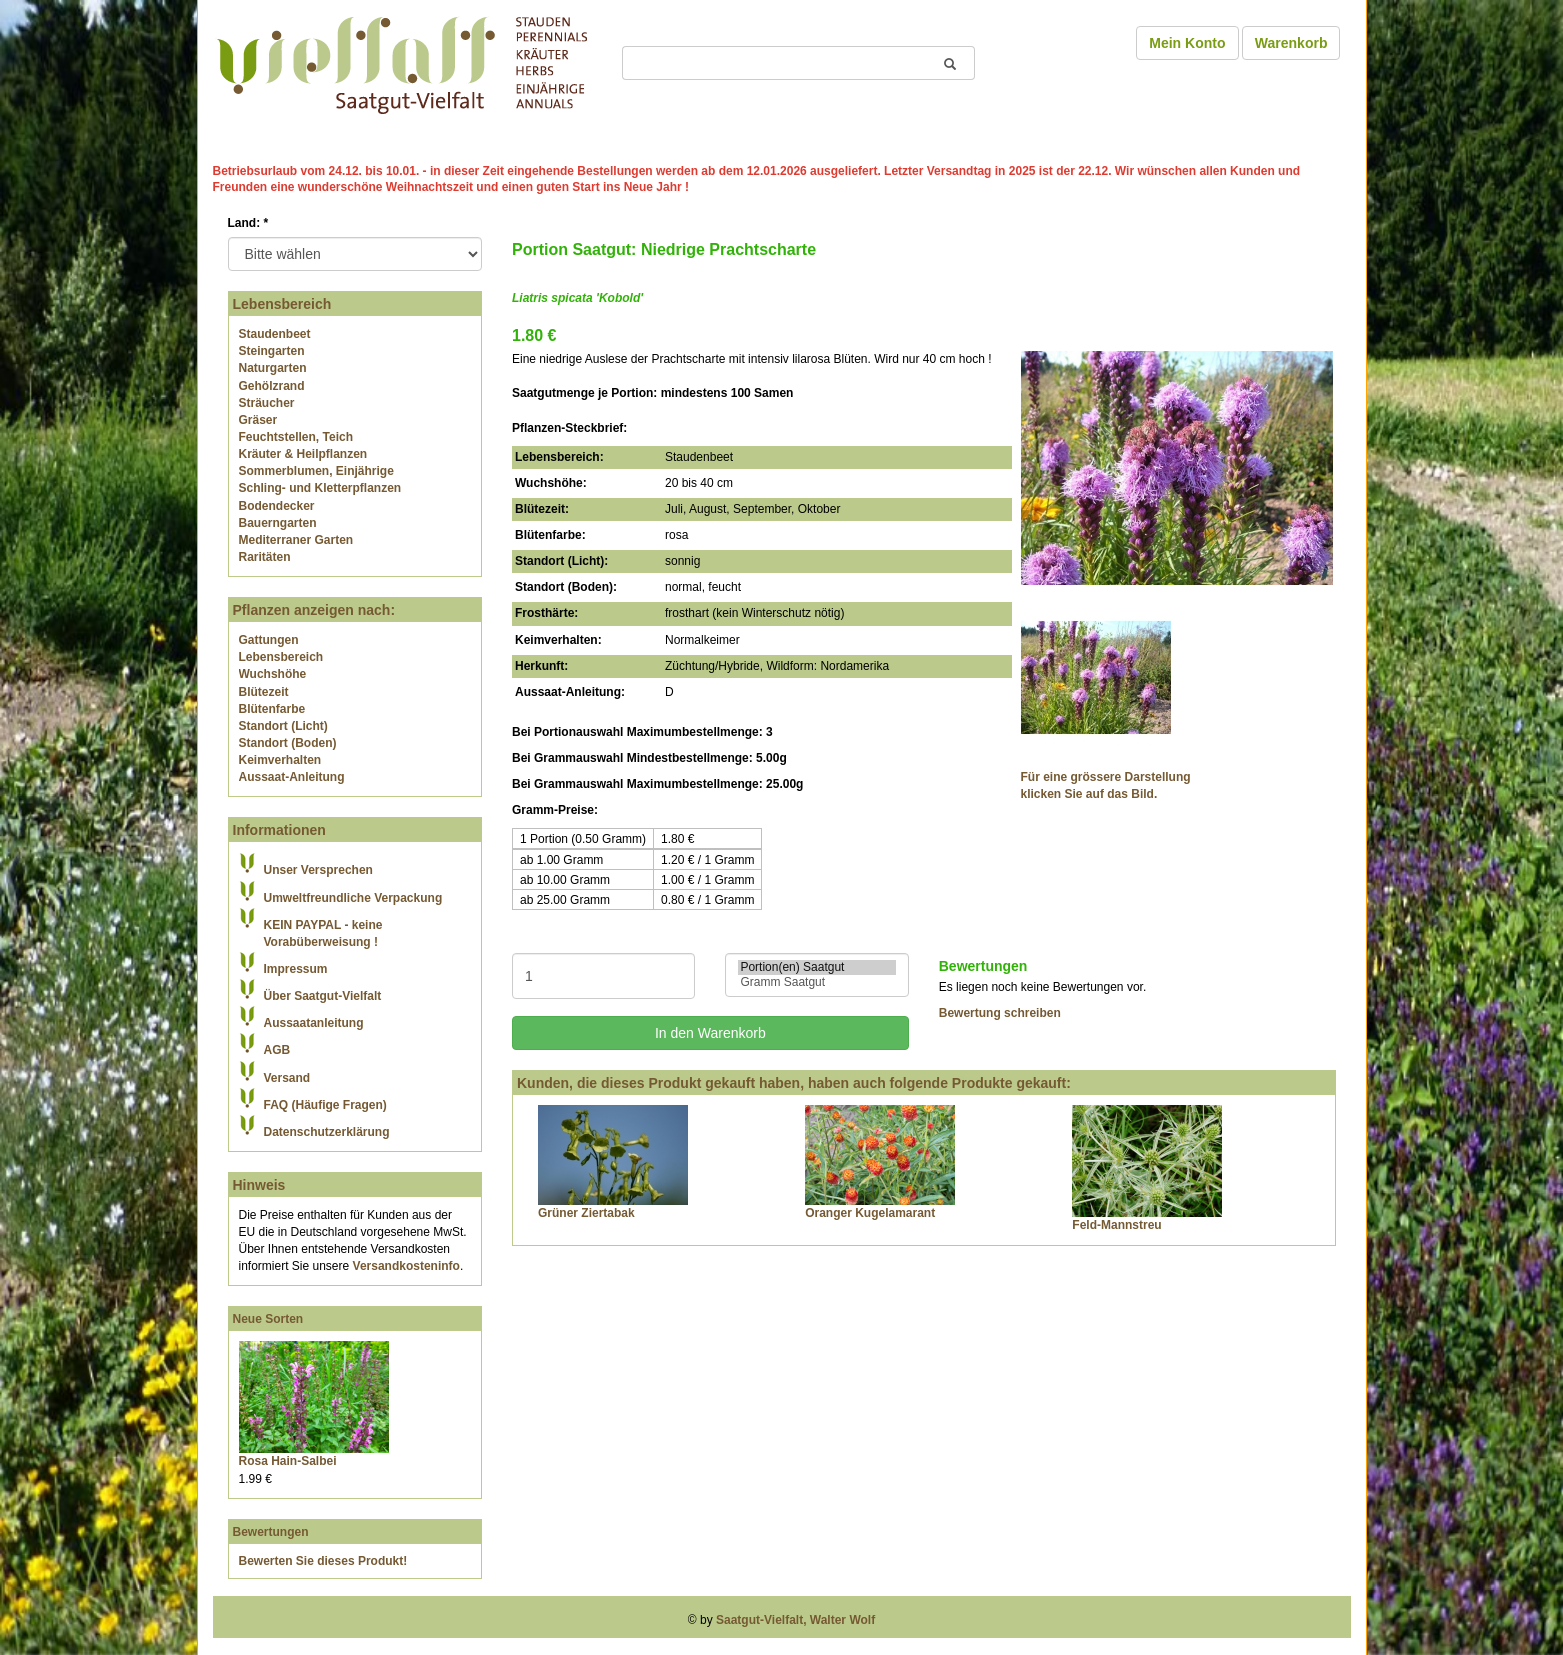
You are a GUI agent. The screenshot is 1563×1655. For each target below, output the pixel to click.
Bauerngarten (278, 523)
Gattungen (269, 640)
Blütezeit (264, 692)
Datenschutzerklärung (327, 1132)
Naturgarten (273, 368)
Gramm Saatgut (816, 982)
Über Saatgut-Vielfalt (323, 996)
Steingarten (272, 351)
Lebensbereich (281, 657)
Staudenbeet (275, 334)
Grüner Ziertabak (586, 1213)
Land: (248, 223)
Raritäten (265, 557)
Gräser (258, 420)
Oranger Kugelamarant (870, 1213)
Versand (287, 1078)
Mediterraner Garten (296, 540)
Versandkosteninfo (406, 1266)
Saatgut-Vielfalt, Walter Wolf (795, 1620)
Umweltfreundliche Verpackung (353, 898)
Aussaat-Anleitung (292, 777)
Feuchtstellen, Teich (296, 437)
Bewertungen (271, 1532)
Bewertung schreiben (1000, 1013)
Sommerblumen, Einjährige (316, 471)
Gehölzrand (272, 386)
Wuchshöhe (273, 674)
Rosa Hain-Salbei (288, 1461)
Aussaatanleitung (314, 1023)
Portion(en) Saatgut (816, 967)
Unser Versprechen (318, 870)
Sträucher (267, 403)
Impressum (296, 969)
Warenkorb (1291, 43)
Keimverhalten (280, 760)
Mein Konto (1187, 43)
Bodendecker (277, 506)
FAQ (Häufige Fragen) (325, 1105)
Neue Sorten (268, 1319)
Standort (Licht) (283, 726)
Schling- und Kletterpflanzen (320, 488)
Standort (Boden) (288, 743)
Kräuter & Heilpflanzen (303, 454)
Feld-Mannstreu (1116, 1225)
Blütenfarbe (272, 709)
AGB (277, 1050)
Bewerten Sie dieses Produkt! (323, 1561)
